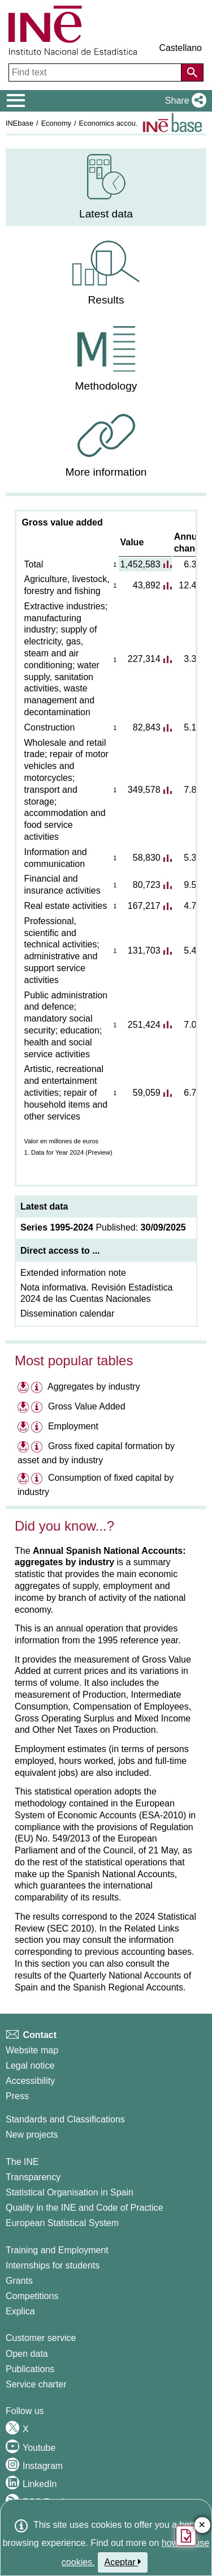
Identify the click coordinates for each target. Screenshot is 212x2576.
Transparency (33, 2177)
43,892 (147, 585)
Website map (32, 2050)
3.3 (190, 659)
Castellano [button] (180, 48)
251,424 (144, 1024)
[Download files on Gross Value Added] (23, 1406)
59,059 (147, 1092)
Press (17, 2096)
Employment (73, 1426)
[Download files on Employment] (23, 1426)
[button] (183, 101)
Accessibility (30, 2081)
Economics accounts (112, 123)
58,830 (147, 857)
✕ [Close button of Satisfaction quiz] (202, 2525)
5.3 (190, 857)
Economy (56, 123)
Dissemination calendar (67, 1313)
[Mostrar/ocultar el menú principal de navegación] (16, 101)
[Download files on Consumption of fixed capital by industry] (23, 1478)
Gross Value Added (87, 1406)
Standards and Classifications (65, 2119)
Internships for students (52, 2265)
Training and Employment (57, 2250)
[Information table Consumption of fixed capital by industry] (38, 1479)
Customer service (41, 2338)
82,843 (147, 727)
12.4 (187, 585)
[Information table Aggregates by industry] (38, 1388)
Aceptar (123, 2562)
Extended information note (73, 1273)
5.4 (190, 950)
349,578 (144, 789)
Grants (19, 2280)
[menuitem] (106, 187)
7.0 (190, 1024)
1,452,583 (140, 564)
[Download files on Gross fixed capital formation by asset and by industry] (23, 1446)
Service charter (36, 2384)
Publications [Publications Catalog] (30, 2369)
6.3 (190, 564)
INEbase (19, 123)
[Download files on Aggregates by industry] (23, 1386)
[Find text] (96, 72)
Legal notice (30, 2065)
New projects (32, 2134)
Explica (20, 2311)
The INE (22, 2162)
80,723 (147, 885)
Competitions (32, 2296)
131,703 (144, 950)
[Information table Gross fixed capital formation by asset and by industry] (38, 1448)
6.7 (190, 1092)
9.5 (190, 885)
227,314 (144, 659)
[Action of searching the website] (192, 72)
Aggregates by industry (93, 1386)
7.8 (190, 789)
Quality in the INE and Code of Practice (84, 2207)
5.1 (190, 727)
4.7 (190, 906)
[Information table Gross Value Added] (38, 1408)
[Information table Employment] (38, 1428)
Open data (27, 2354)
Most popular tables (74, 1360)
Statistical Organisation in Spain (69, 2192)
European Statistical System (62, 2223)
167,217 (144, 906)
